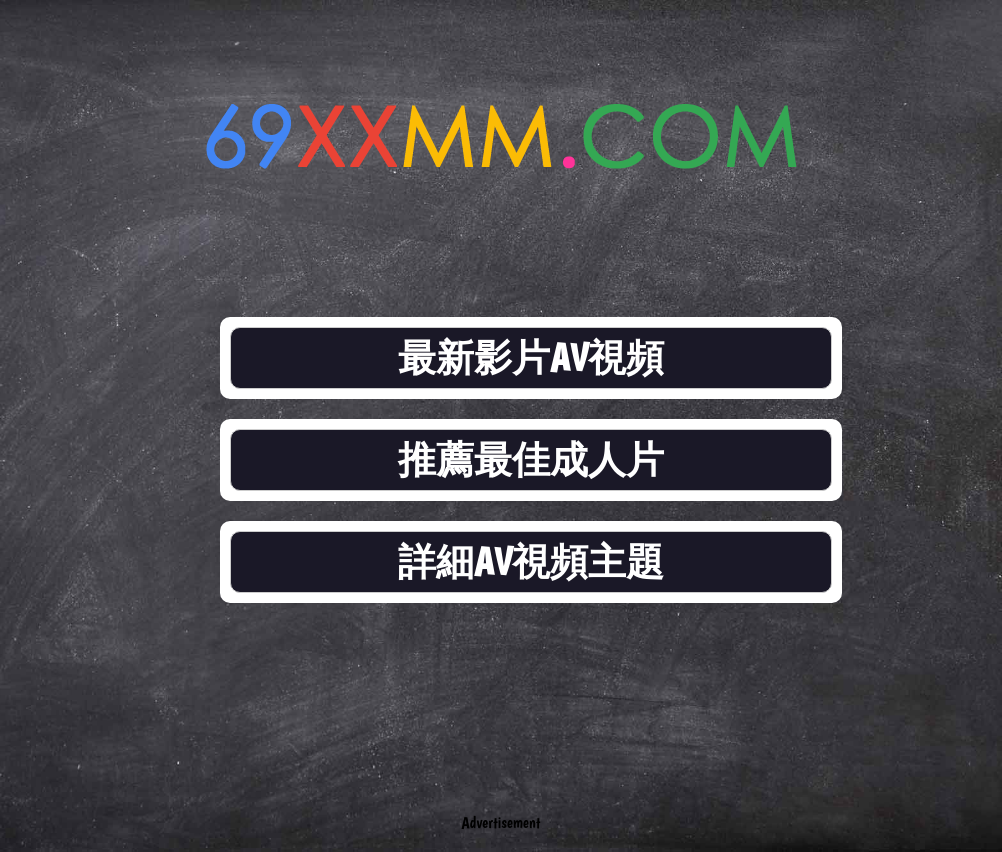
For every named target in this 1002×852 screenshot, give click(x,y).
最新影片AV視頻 (531, 357)
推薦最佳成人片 (531, 459)
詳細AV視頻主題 (531, 561)
